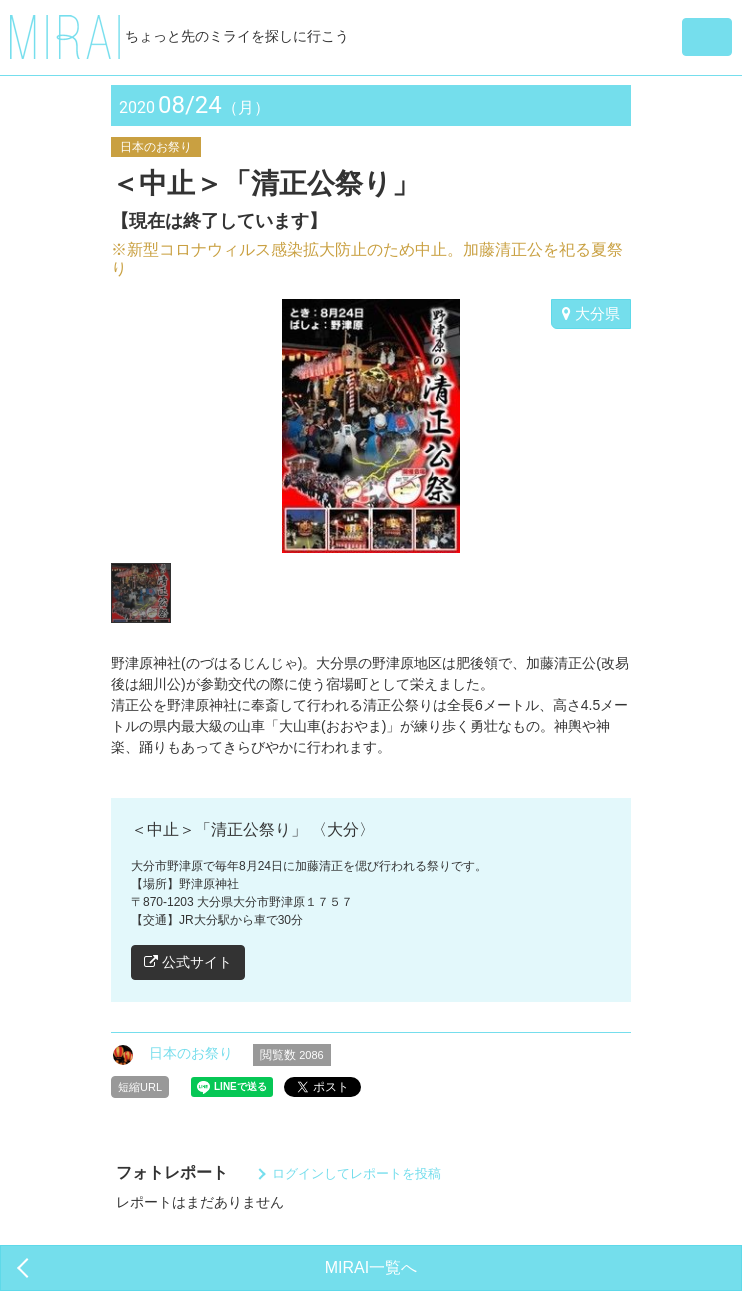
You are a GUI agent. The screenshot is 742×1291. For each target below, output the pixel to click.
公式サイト (188, 962)
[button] (707, 37)
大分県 (591, 313)
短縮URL (140, 1087)
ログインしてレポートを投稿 (356, 1173)
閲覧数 (292, 1055)
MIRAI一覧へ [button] (371, 1267)
